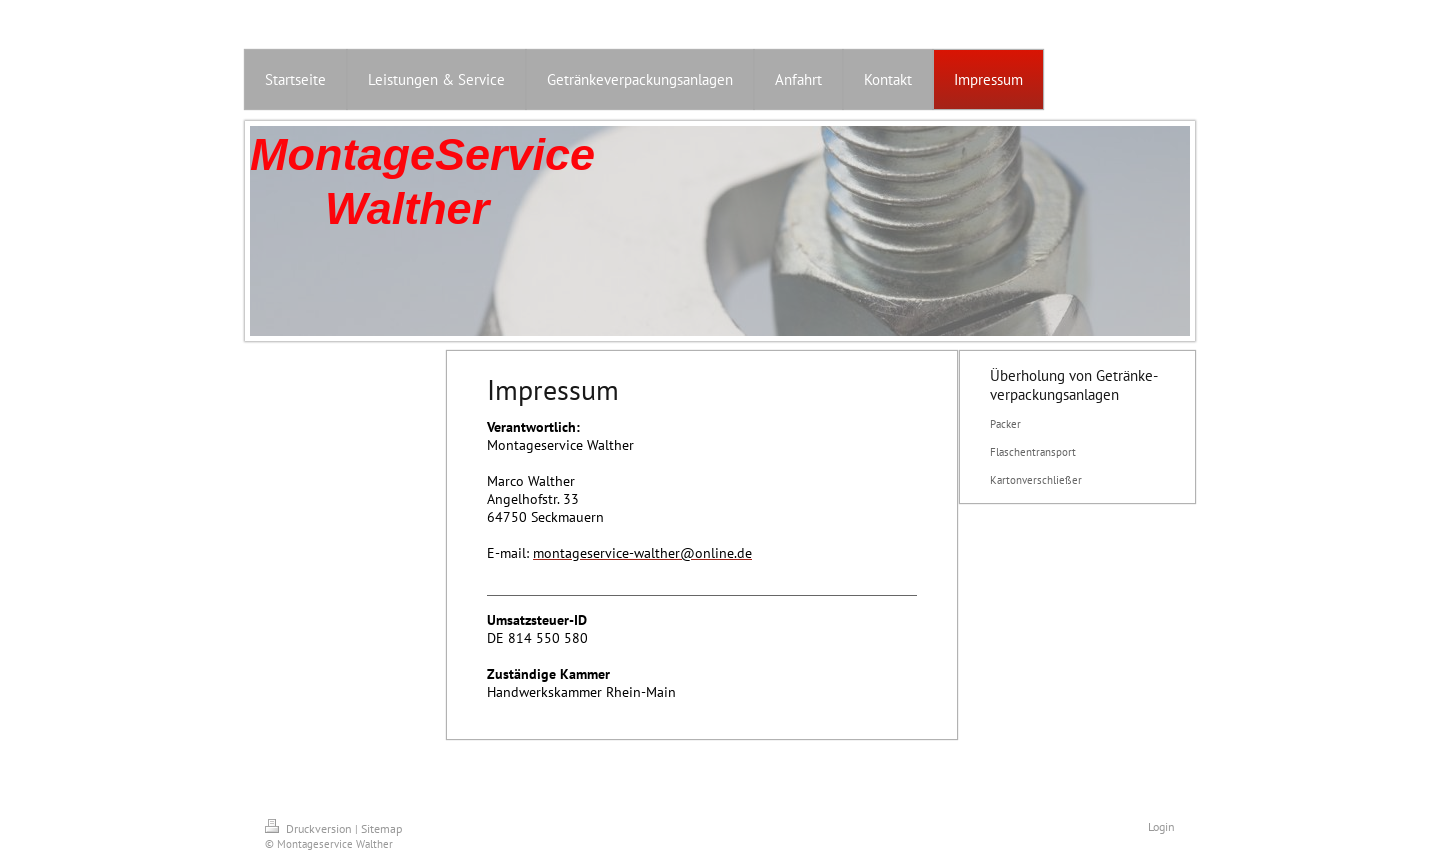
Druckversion (310, 828)
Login (1161, 826)
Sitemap (381, 828)
